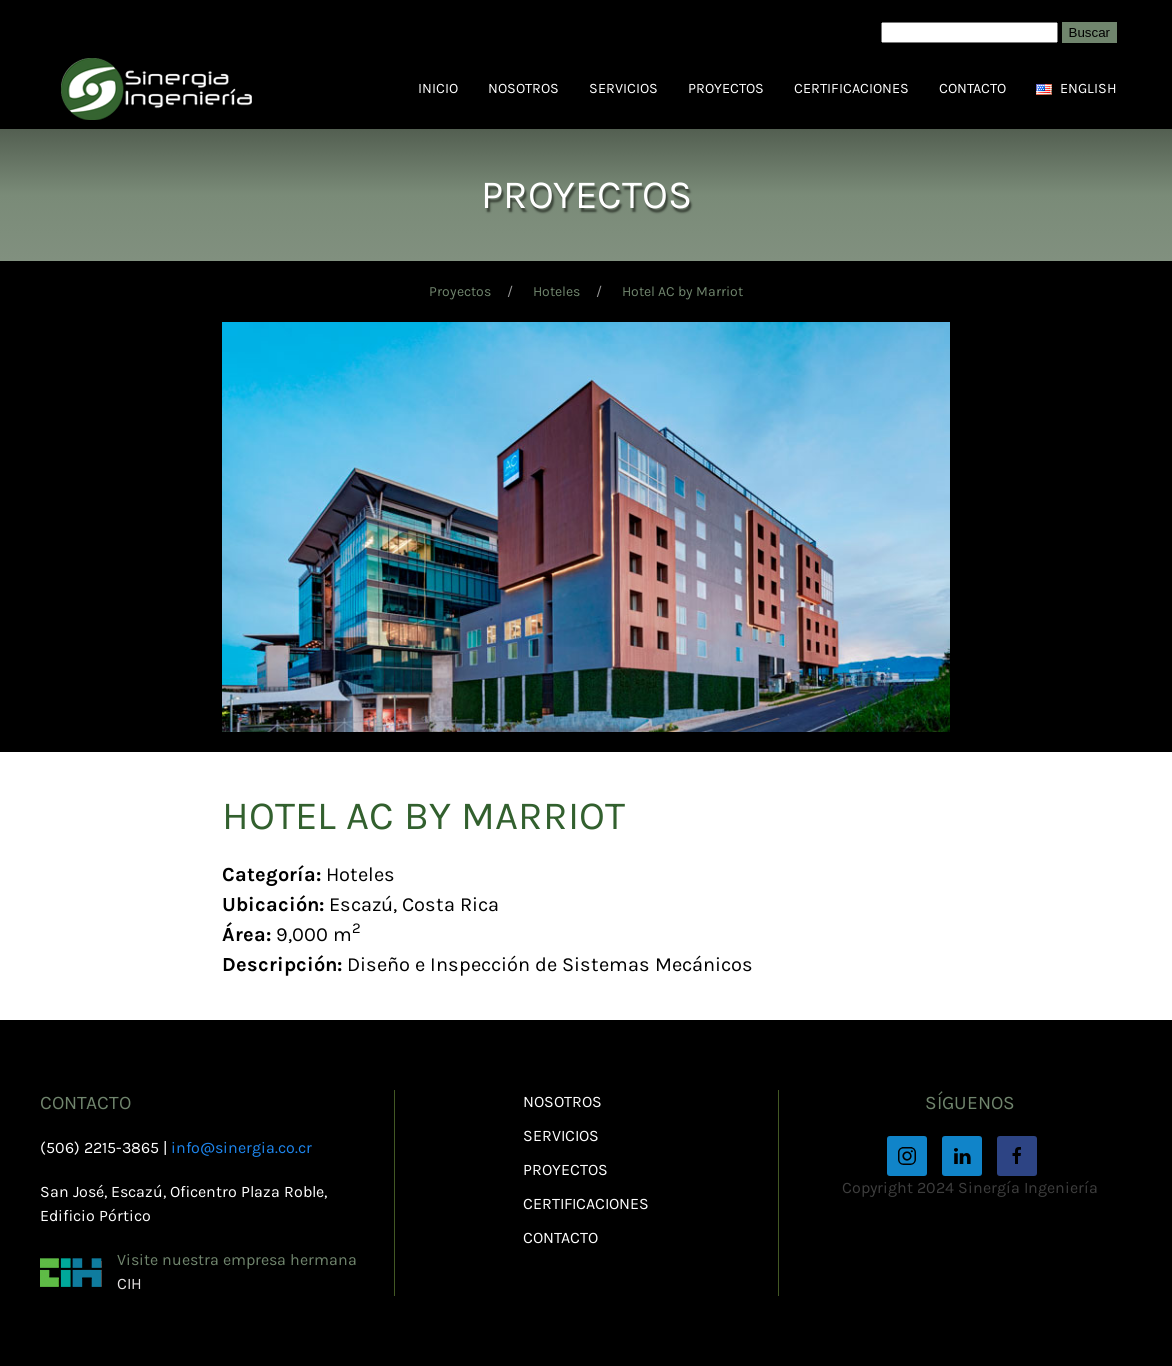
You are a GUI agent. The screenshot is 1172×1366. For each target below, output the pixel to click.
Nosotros (523, 88)
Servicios (623, 88)
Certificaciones (851, 88)
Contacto (972, 88)
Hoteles (556, 291)
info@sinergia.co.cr (241, 1147)
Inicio (438, 88)
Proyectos (726, 88)
